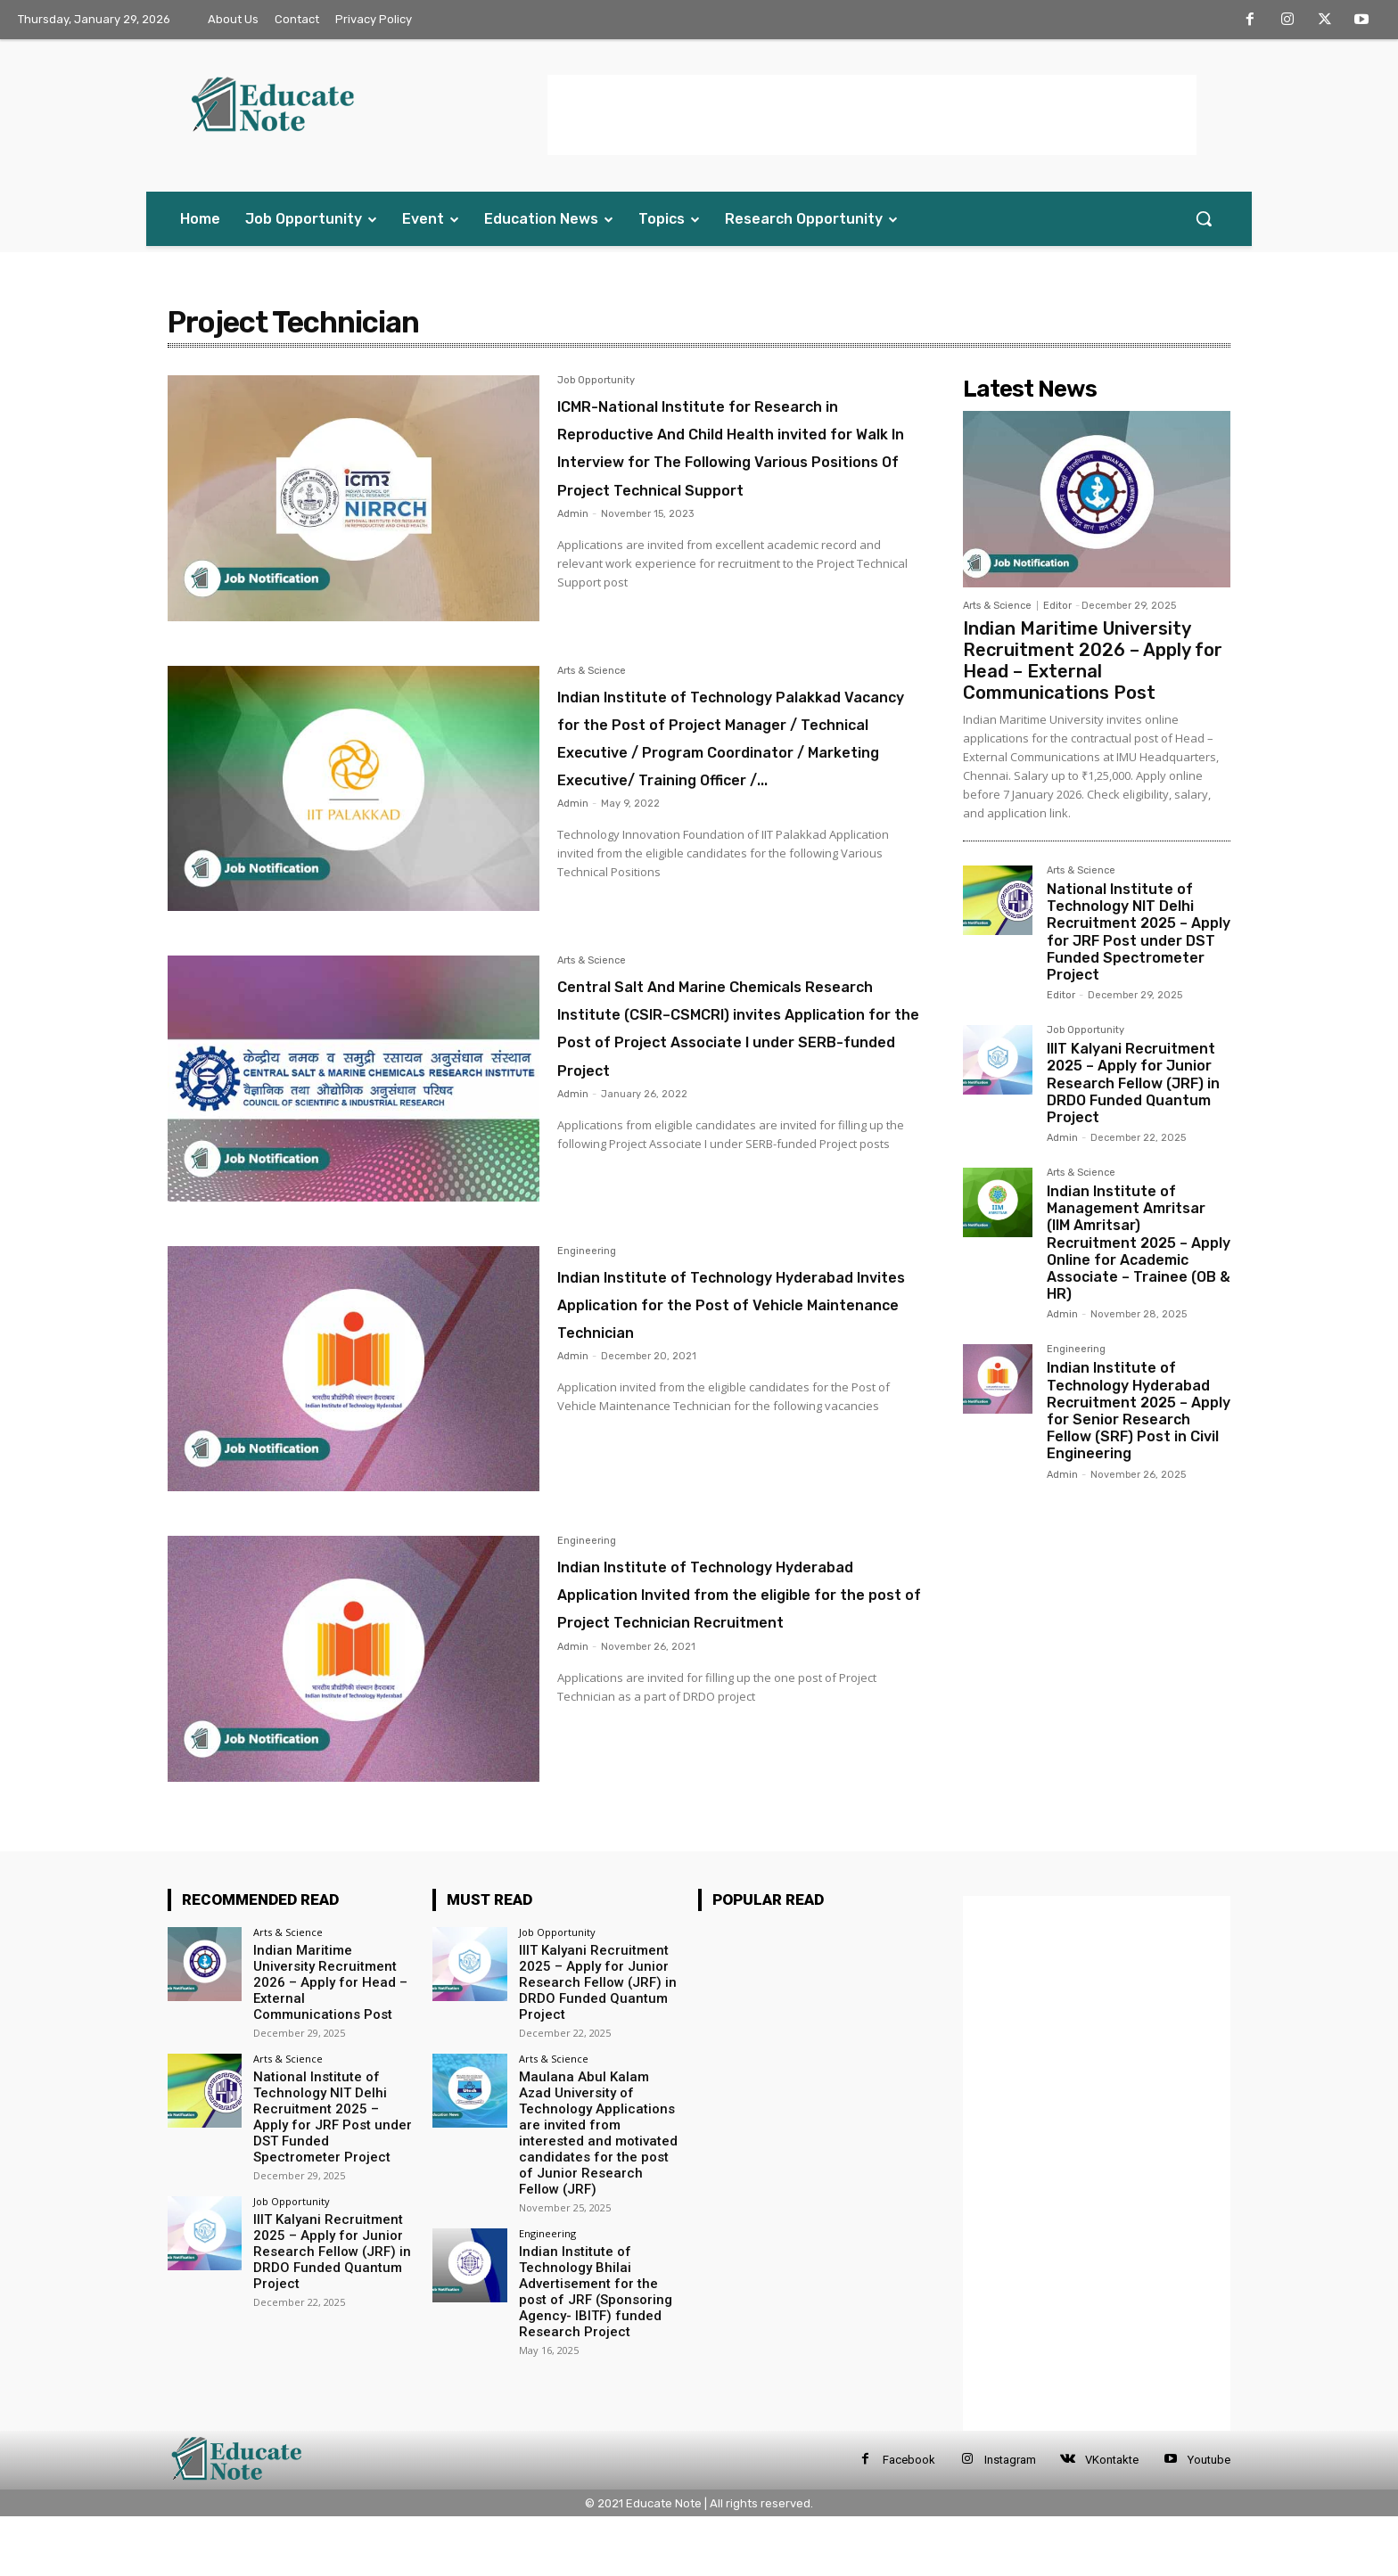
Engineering (586, 1311)
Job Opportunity (596, 380)
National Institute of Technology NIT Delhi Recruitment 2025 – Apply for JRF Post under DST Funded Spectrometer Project (1138, 932)
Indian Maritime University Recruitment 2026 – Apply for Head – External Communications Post (1092, 660)
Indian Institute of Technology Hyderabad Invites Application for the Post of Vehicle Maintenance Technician (728, 1376)
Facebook (909, 2519)
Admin (572, 569)
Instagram (1010, 2519)
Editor (1057, 605)
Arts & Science (591, 697)
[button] (1203, 218)
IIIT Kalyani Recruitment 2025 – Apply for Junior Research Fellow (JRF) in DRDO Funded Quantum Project (1133, 1083)
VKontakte (1112, 2519)
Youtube (1209, 2519)
